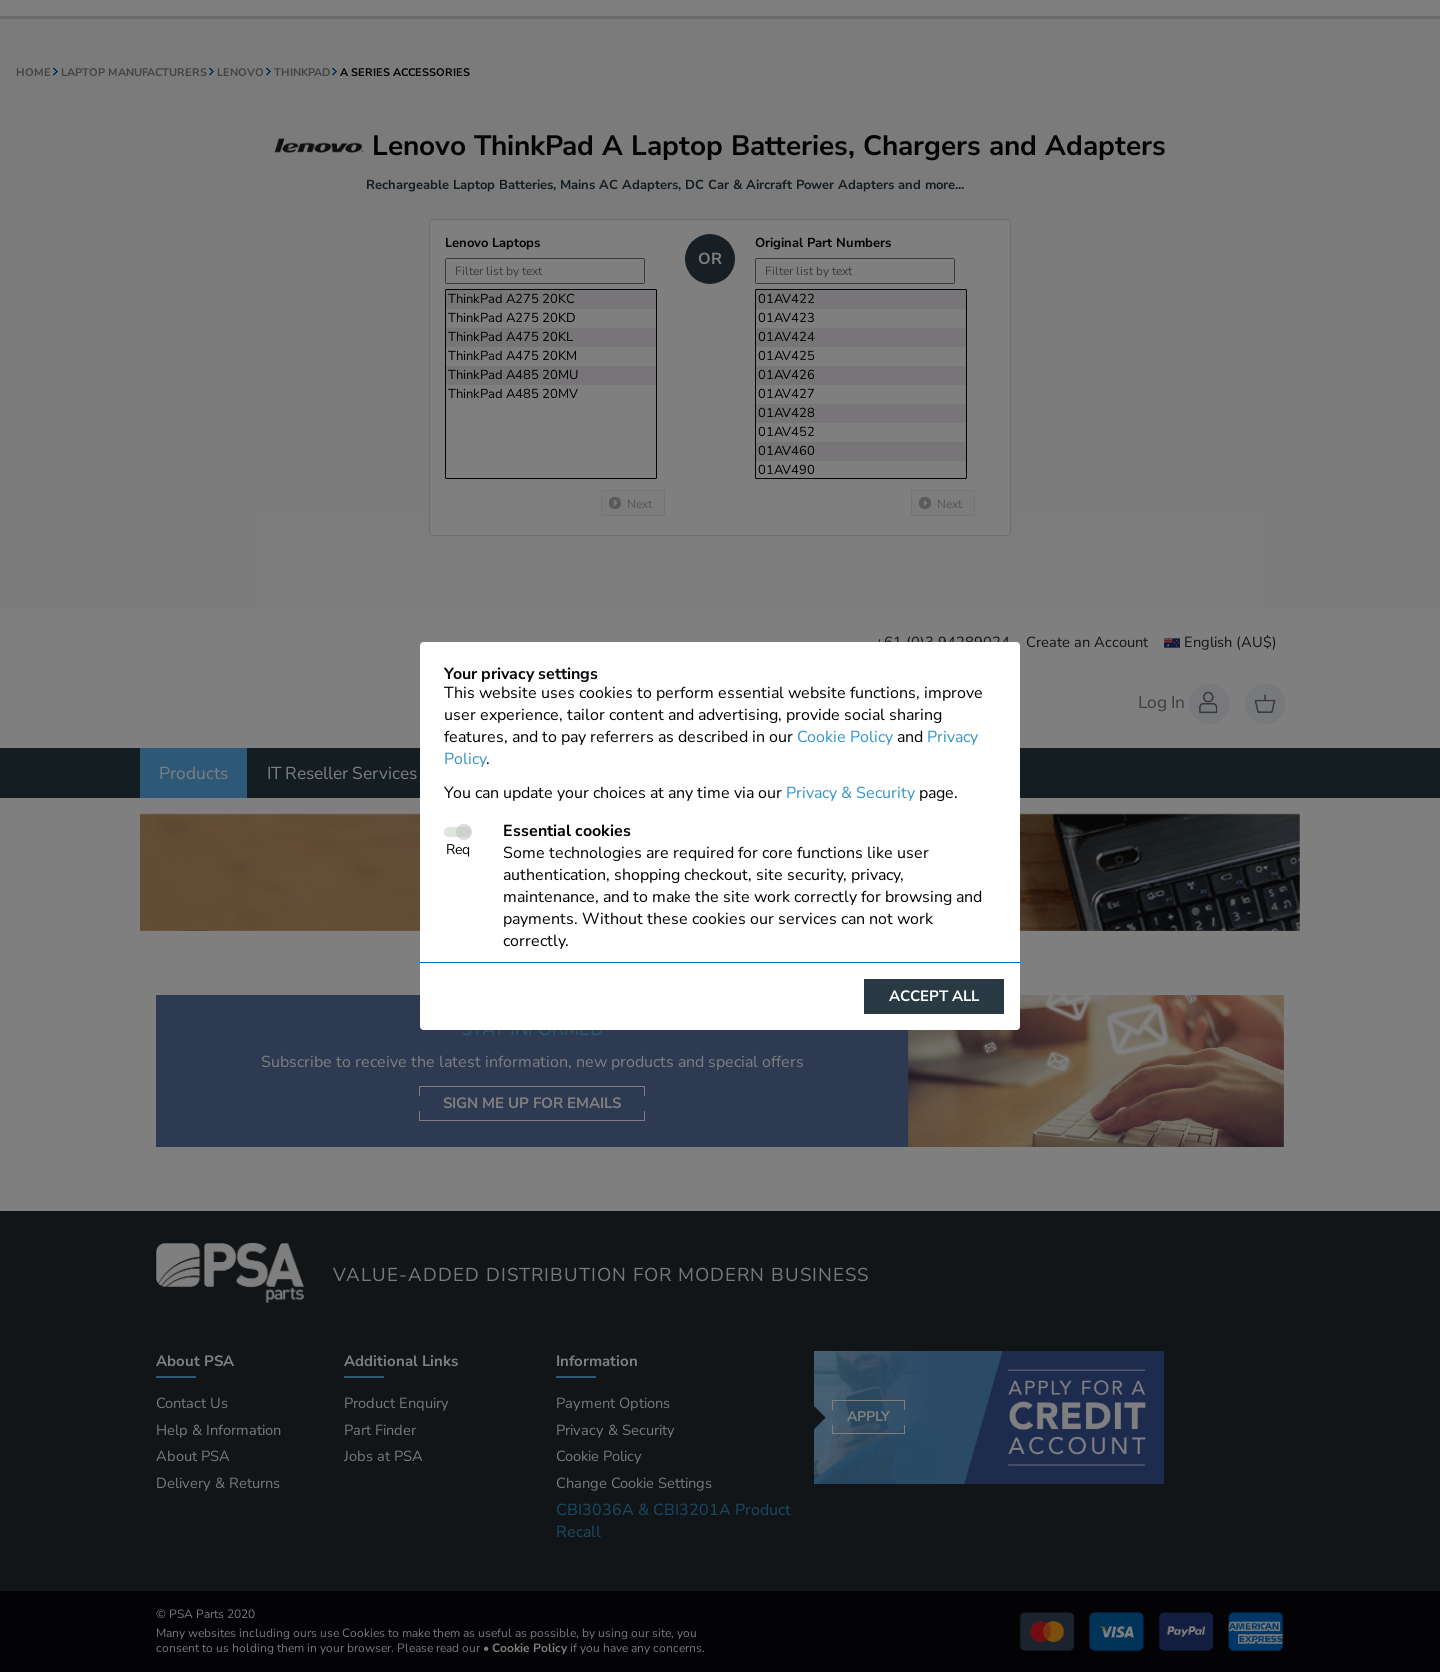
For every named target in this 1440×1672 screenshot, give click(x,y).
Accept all (934, 996)
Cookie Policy (845, 737)
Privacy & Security (850, 793)
